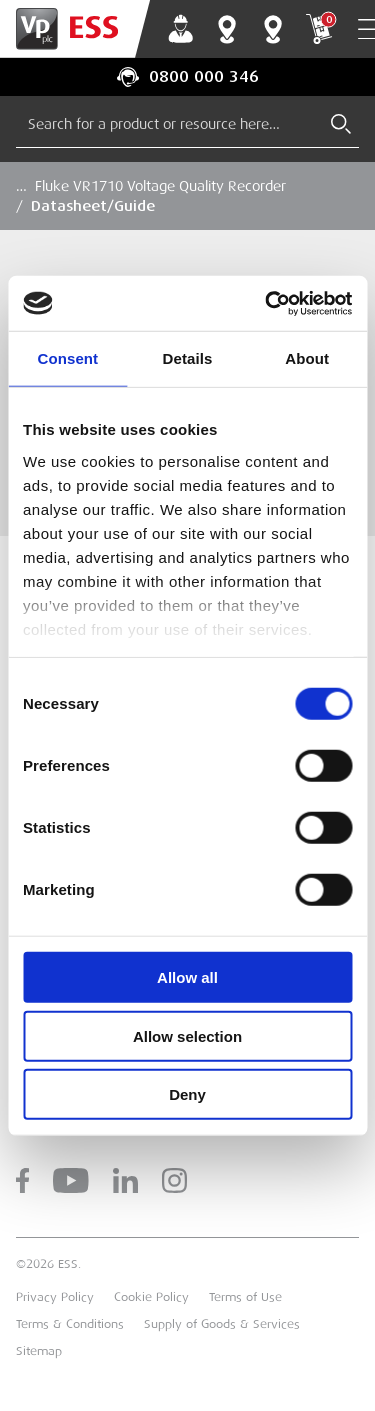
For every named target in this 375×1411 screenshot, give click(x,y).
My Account (181, 29)
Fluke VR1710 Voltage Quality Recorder (160, 186)
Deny (187, 1094)
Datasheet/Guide (93, 206)
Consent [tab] (67, 358)
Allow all (187, 977)
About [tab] (307, 358)
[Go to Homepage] (75, 29)
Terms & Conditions (70, 1324)
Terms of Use (245, 1297)
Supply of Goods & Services (222, 1324)
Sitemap (39, 1351)
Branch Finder (227, 29)
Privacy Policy (55, 1297)
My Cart (319, 29)
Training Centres (273, 29)
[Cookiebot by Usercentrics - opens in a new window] (267, 303)
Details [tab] (188, 358)
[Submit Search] (341, 124)
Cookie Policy (151, 1297)
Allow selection (187, 1035)
